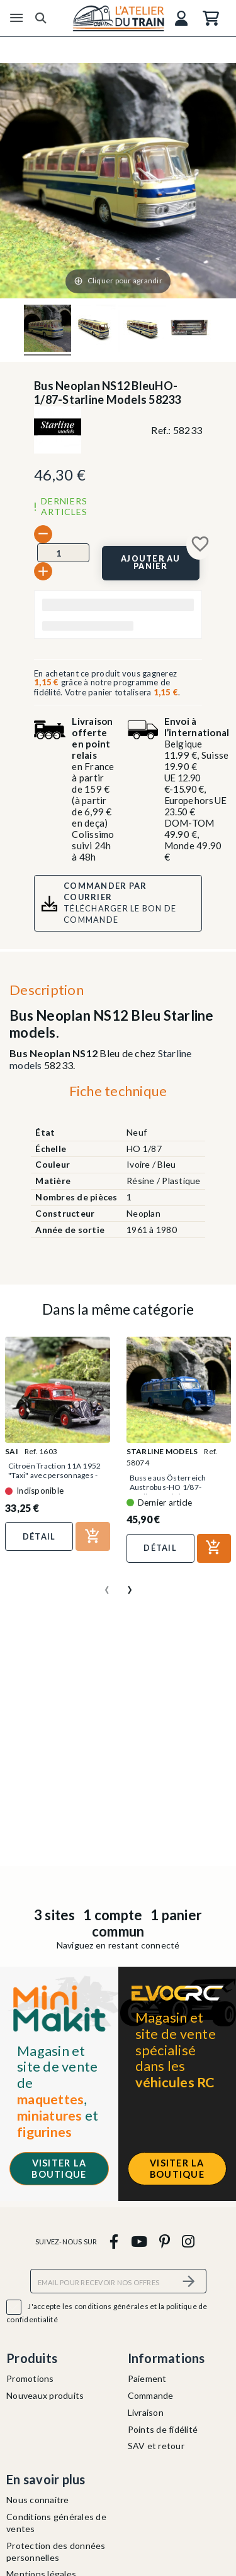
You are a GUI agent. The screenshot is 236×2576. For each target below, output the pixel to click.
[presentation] (107, 1584)
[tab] (118, 1094)
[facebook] (114, 2241)
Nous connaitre (37, 2499)
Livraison (146, 2412)
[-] (43, 534)
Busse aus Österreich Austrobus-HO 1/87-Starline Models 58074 (169, 1487)
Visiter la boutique (58, 2168)
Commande (151, 2395)
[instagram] (188, 2241)
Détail (39, 1536)
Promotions (30, 2378)
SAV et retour (156, 2445)
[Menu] (16, 18)
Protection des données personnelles (56, 2551)
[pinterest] (164, 2241)
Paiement (147, 2378)
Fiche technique (118, 1090)
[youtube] (139, 2241)
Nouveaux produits (45, 2395)
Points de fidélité (163, 2429)
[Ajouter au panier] (151, 563)
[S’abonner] (189, 2281)
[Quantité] (63, 552)
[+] (43, 571)
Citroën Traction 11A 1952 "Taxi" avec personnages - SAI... (54, 1475)
